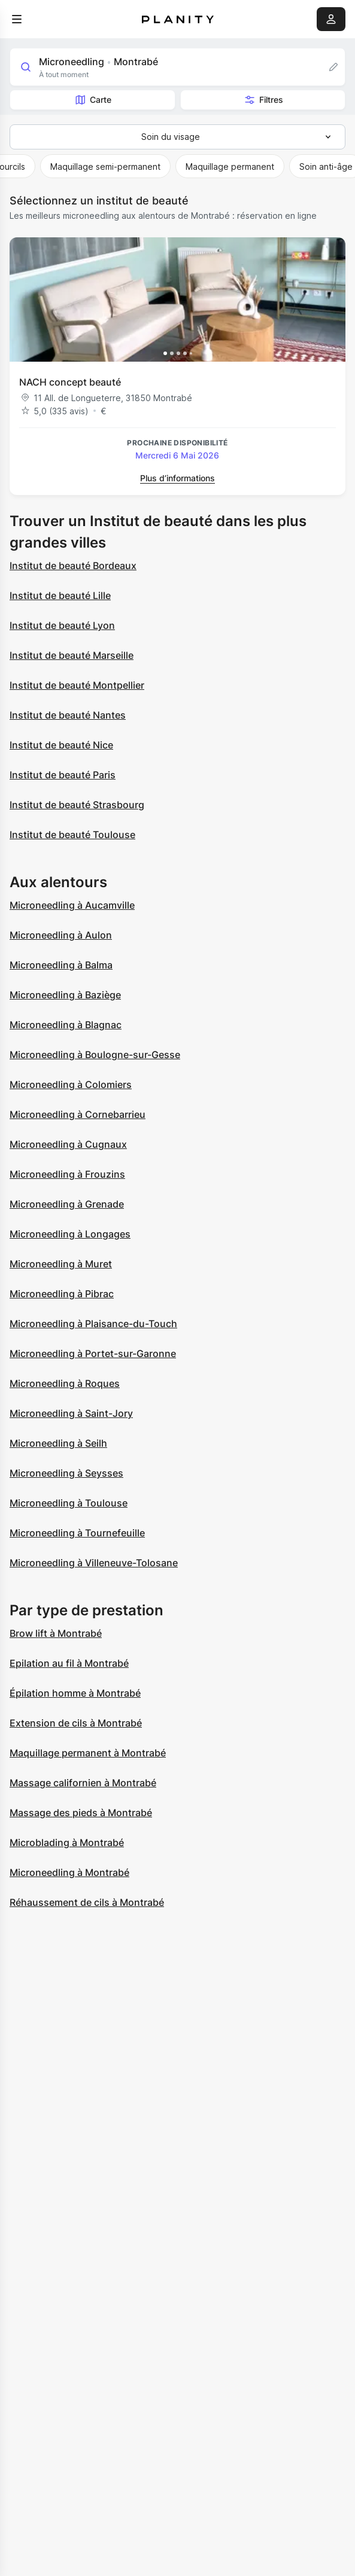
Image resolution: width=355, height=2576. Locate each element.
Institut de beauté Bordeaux (73, 566)
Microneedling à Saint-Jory (71, 1413)
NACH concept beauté (70, 382)
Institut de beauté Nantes (68, 715)
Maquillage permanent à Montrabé (88, 1753)
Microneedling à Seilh (58, 1443)
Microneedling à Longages (70, 1234)
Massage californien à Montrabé (83, 1783)
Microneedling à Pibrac (62, 1294)
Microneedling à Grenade (67, 1204)
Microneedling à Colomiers (71, 1084)
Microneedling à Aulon (61, 935)
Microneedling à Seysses (66, 1473)
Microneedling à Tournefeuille (77, 1533)
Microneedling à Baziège (65, 995)
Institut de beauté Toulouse (72, 835)
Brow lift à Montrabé (56, 1633)
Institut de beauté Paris (63, 775)
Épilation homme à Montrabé (75, 1693)
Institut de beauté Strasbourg (77, 805)
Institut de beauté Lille (60, 595)
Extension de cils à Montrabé (76, 1723)
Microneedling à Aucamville (72, 905)
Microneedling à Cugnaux (68, 1144)
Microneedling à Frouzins (67, 1174)
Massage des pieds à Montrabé (81, 1813)
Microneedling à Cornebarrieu (77, 1114)
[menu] (17, 19)
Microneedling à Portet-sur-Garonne (93, 1353)
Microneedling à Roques (65, 1383)
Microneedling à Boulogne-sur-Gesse (95, 1055)
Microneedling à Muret (61, 1264)
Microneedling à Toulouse (69, 1503)
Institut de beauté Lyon (62, 625)
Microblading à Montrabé (67, 1842)
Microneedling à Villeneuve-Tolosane (94, 1563)
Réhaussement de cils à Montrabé (87, 1902)
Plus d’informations (177, 478)
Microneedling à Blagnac (66, 1025)
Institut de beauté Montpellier (77, 685)
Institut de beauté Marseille (71, 655)
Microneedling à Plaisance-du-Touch (93, 1324)
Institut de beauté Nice (61, 745)
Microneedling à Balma (61, 965)
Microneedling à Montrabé (69, 1872)
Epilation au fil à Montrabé (69, 1663)
